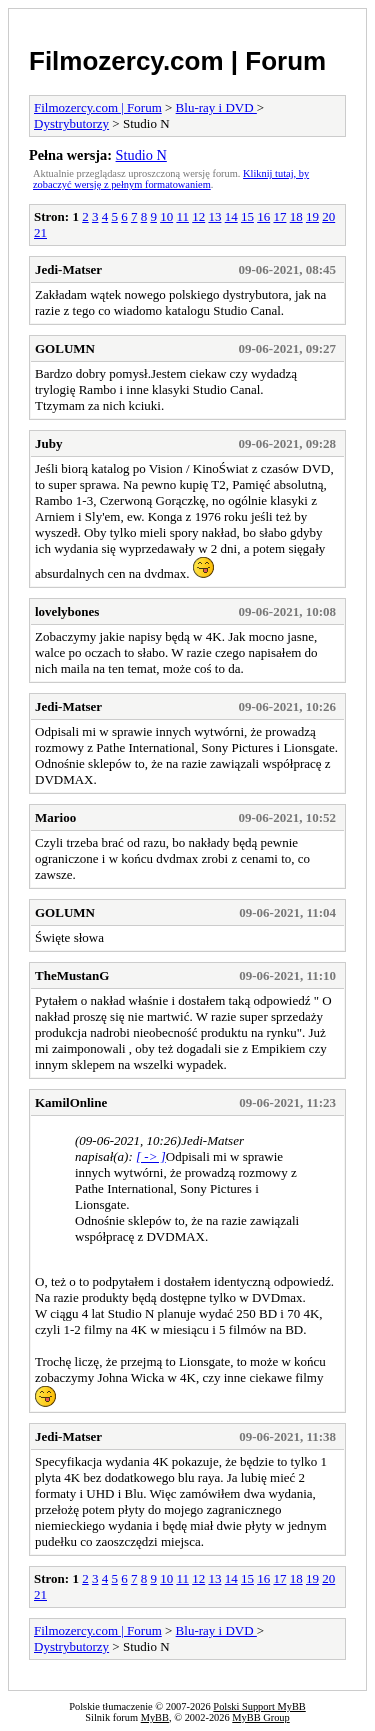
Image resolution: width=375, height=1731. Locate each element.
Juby (48, 443)
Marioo (55, 817)
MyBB (155, 1717)
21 (40, 232)
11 (182, 216)
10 (166, 216)
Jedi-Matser (68, 269)
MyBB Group (260, 1717)
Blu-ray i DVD (216, 107)
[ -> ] (151, 1156)
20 (328, 216)
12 (198, 216)
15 (247, 216)
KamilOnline (71, 1102)
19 (312, 216)
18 (296, 216)
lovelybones (67, 611)
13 (214, 216)
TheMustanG (72, 975)
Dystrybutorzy (71, 123)
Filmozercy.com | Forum (177, 61)
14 (231, 216)
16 (263, 216)
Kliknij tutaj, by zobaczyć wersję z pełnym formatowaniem (171, 179)
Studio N (141, 155)
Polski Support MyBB (259, 1706)
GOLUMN (65, 348)
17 (279, 216)
